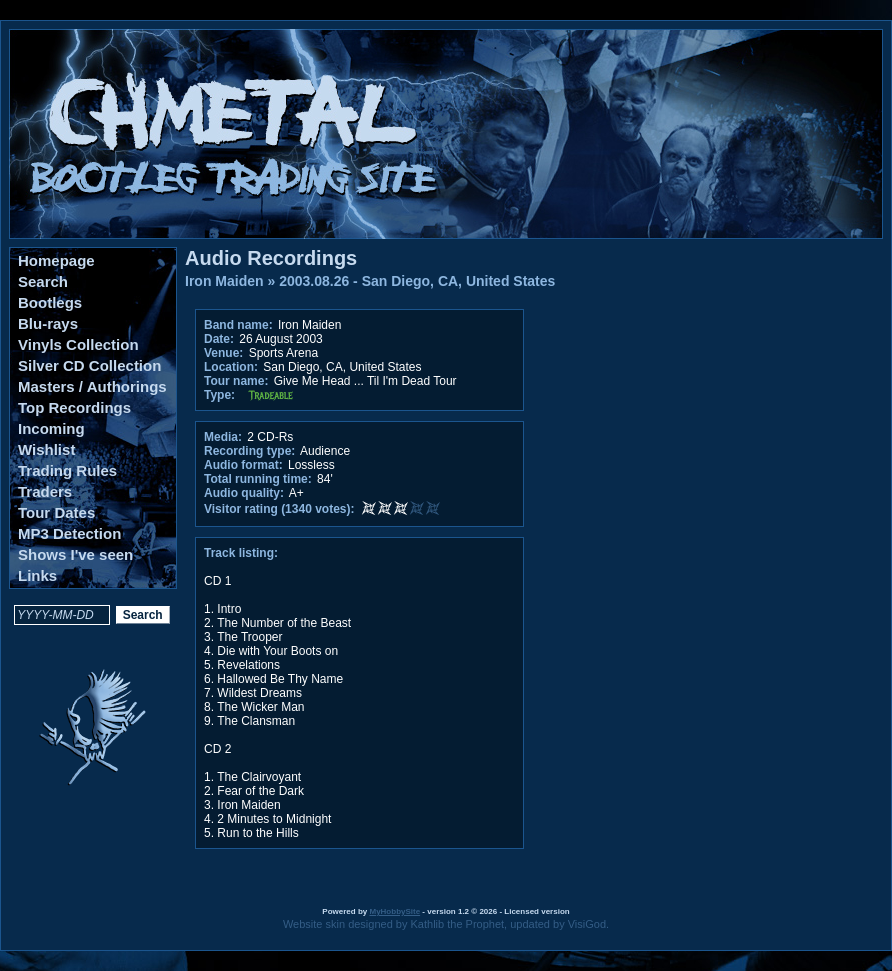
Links (37, 575)
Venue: (223, 353)
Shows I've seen (75, 554)
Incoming (51, 428)
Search (43, 281)
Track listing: (241, 553)
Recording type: (249, 451)
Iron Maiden (224, 281)
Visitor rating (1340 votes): (279, 509)
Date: (219, 339)
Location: (231, 367)
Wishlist (46, 449)
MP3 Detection (69, 533)
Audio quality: (244, 493)
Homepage (56, 260)
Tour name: (236, 381)
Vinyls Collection (78, 344)
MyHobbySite (394, 911)
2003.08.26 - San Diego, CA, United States (417, 281)
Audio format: (243, 465)
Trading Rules (67, 470)
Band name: (238, 325)
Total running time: (258, 479)
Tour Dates (56, 512)
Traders (45, 491)
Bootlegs (50, 302)
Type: (219, 395)
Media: (223, 437)
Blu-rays (48, 323)
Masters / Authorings (92, 386)
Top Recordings (74, 407)
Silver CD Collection (89, 365)
